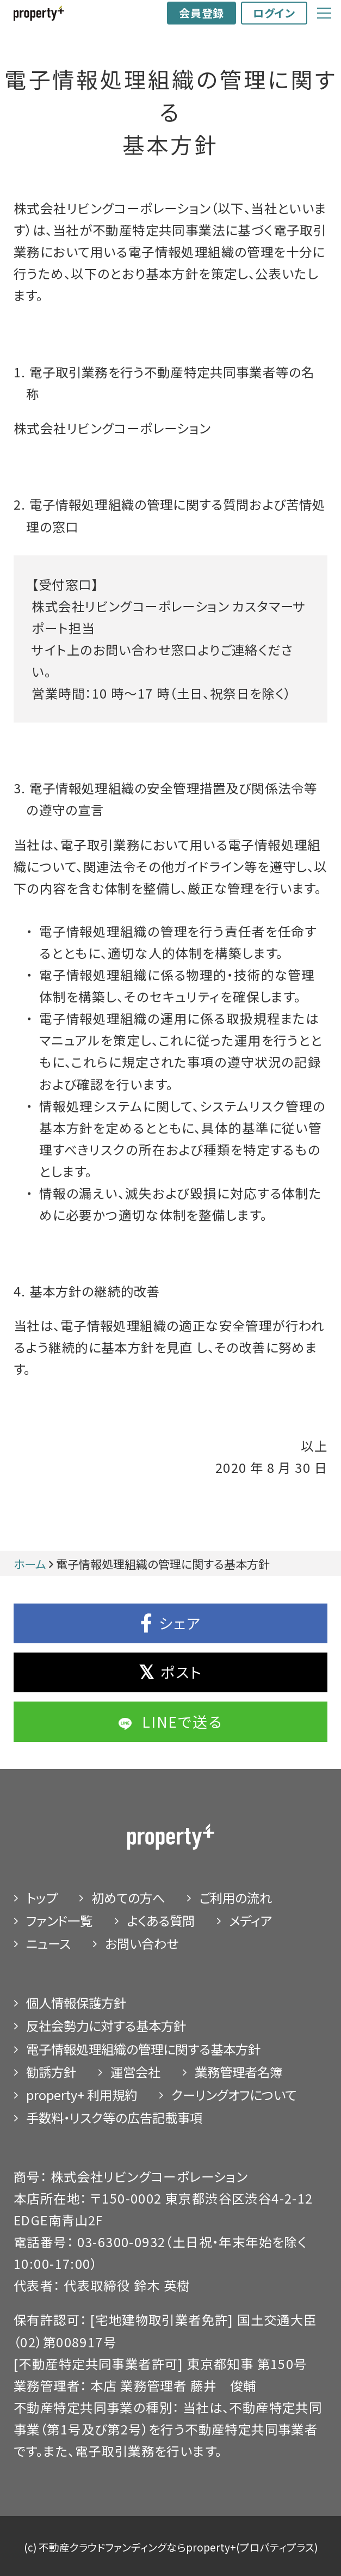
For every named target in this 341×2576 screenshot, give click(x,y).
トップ (41, 1897)
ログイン (274, 13)
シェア (170, 1622)
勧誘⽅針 (51, 2072)
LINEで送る (170, 1721)
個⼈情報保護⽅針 (76, 2002)
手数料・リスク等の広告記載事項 (114, 2117)
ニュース (48, 1943)
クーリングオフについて (233, 2094)
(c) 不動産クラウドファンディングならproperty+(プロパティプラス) (171, 2547)
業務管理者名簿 (238, 2072)
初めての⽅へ (128, 1897)
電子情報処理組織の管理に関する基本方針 (143, 2049)
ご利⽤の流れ (235, 1897)
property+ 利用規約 (81, 2094)
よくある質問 (161, 1920)
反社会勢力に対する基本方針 (106, 2025)
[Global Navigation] (324, 13)
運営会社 (135, 2072)
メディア (250, 1920)
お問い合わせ (141, 1943)
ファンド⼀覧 (59, 1920)
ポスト (170, 1671)
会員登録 (201, 13)
